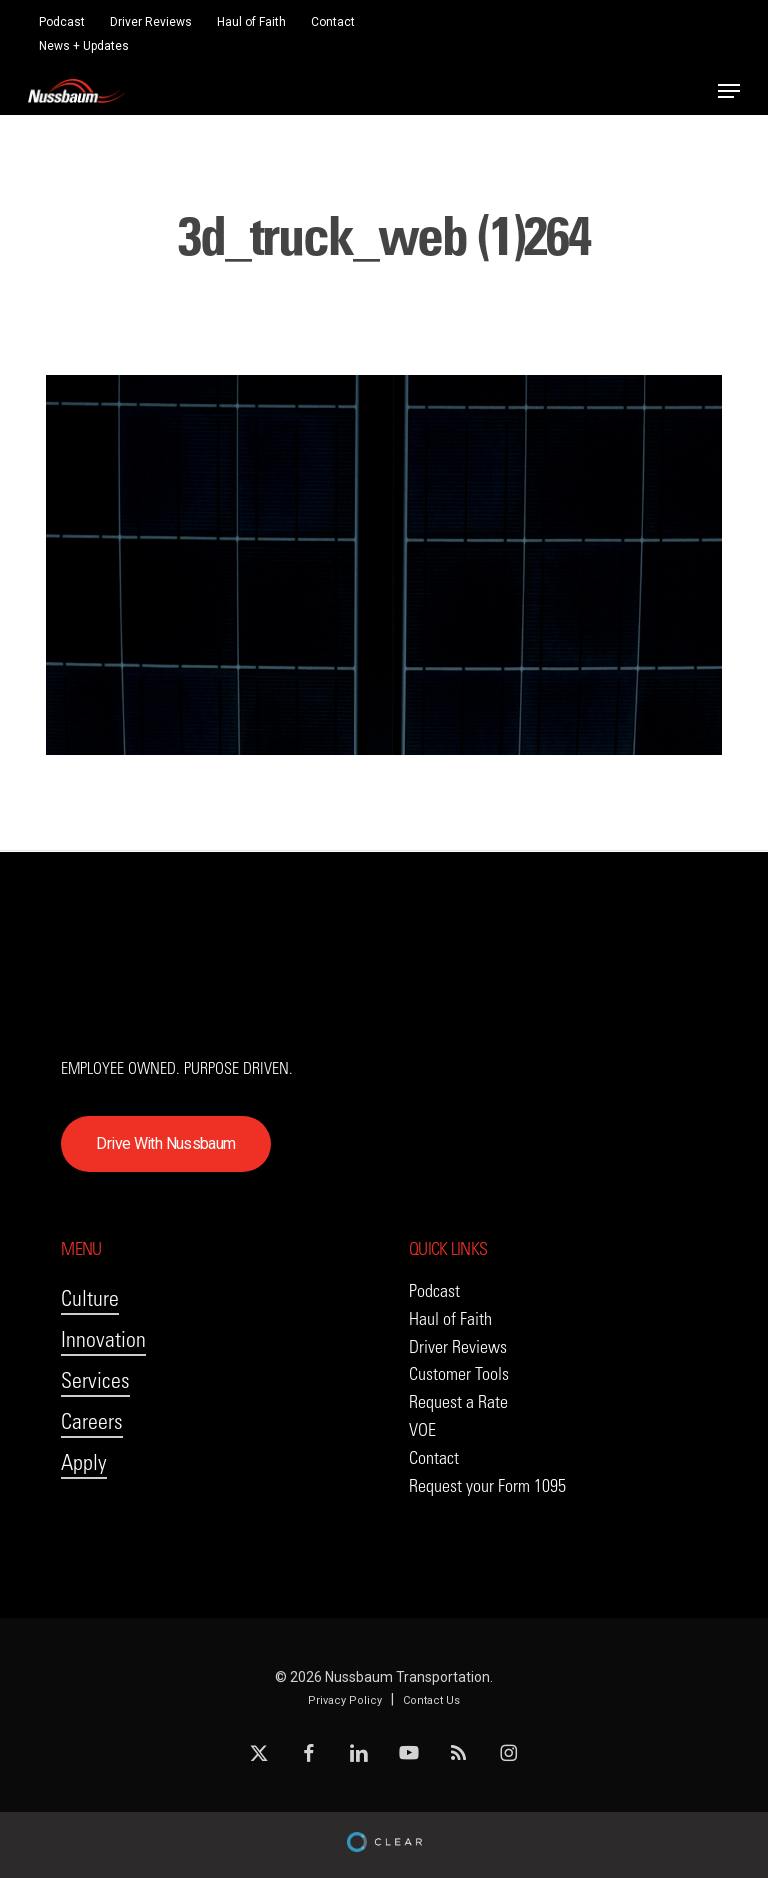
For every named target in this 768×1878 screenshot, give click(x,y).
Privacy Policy (345, 1700)
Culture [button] (90, 1298)
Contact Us (431, 1700)
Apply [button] (84, 1462)
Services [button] (95, 1380)
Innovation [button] (103, 1339)
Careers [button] (92, 1421)
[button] (729, 91)
